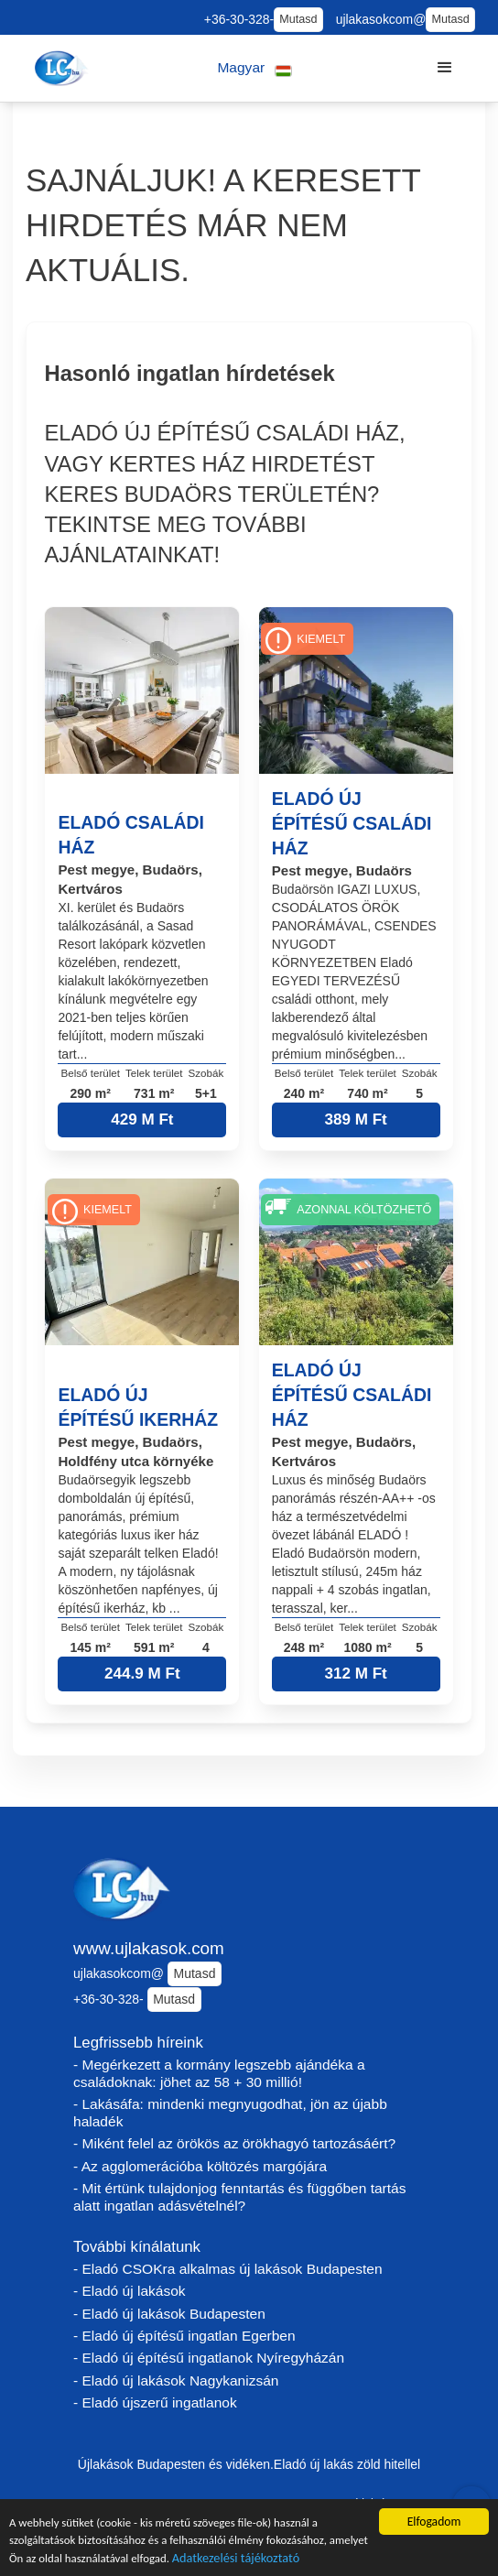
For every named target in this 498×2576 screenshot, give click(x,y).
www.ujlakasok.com (148, 1948)
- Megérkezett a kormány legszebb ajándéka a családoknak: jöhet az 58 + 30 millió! (219, 2073)
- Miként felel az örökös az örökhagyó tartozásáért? (234, 2143)
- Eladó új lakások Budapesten (169, 2313)
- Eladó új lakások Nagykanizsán (175, 2380)
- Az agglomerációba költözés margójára (200, 2166)
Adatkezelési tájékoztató (292, 2559)
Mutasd (298, 19)
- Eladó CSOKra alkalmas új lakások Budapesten (228, 2269)
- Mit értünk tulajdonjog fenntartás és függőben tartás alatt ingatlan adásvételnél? (239, 2196)
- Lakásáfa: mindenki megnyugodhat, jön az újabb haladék (230, 2112)
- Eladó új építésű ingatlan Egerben (184, 2335)
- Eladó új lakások (129, 2291)
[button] (254, 68)
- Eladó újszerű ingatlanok (155, 2402)
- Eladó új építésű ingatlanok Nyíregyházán (208, 2357)
